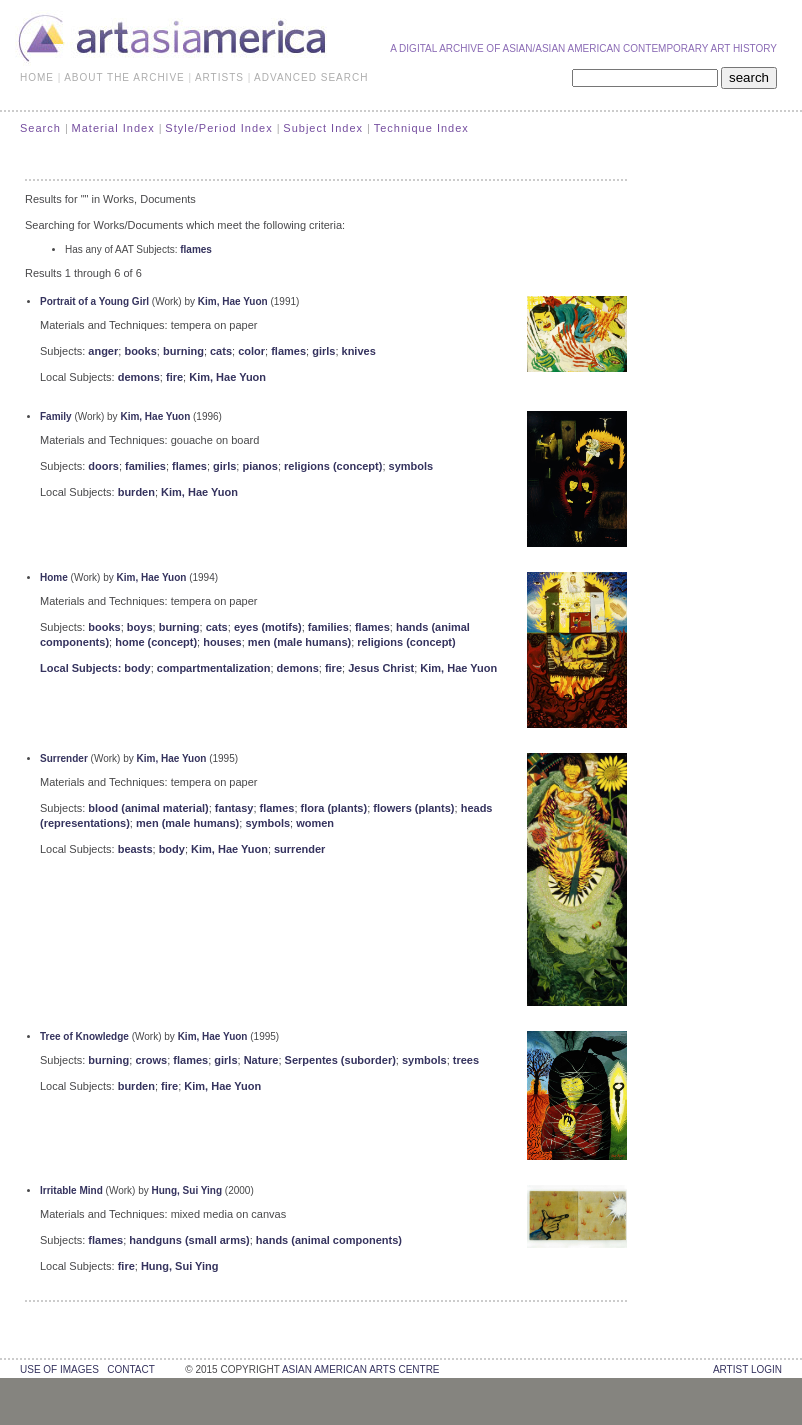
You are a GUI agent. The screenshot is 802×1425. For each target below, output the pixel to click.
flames (196, 249)
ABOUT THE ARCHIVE (124, 77)
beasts (135, 849)
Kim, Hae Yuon (233, 301)
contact (130, 1369)
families (145, 466)
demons (139, 377)
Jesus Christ (381, 668)
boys (140, 627)
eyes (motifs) (268, 627)
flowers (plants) (413, 808)
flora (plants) (334, 808)
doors (103, 466)
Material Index (113, 128)
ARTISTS (219, 77)
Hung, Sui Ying (187, 1190)
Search (40, 128)
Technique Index (421, 128)
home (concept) (156, 642)
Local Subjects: (82, 668)
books (140, 351)
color (251, 351)
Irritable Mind (71, 1190)
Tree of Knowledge (84, 1036)
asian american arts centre (361, 1369)
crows (151, 1060)
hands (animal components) (329, 1240)
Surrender (64, 758)
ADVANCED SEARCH (311, 77)
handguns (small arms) (189, 1240)
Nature (261, 1060)
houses (222, 642)
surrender (299, 849)
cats (221, 351)
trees (466, 1060)
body (137, 668)
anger (103, 351)
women (315, 823)
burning (183, 351)
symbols (411, 466)
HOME (37, 77)
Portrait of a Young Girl (94, 301)
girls (323, 351)
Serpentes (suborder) (340, 1060)
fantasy (234, 808)
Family (56, 416)
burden (136, 492)
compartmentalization (214, 668)
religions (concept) (333, 466)
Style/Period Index (218, 128)
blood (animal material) (148, 808)
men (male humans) (299, 642)
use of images (59, 1369)
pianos (259, 466)
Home (54, 577)
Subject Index (323, 128)
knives (359, 351)
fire (174, 377)
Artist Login (747, 1369)
